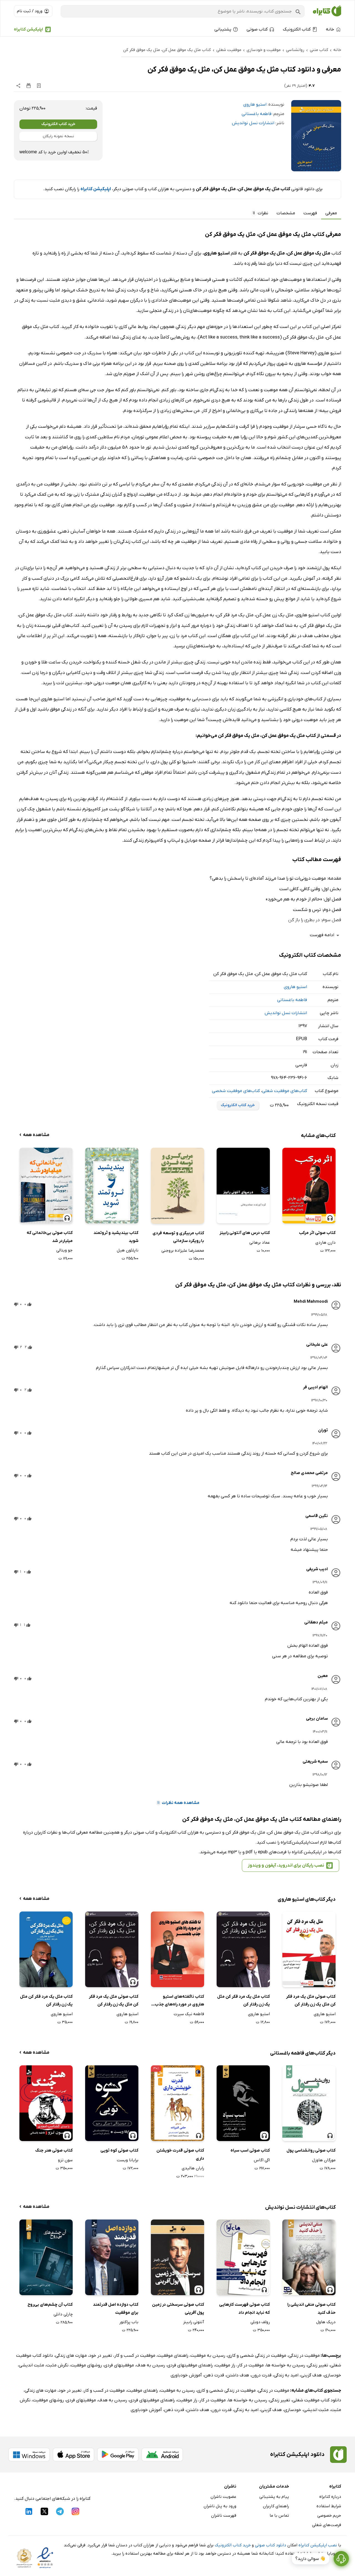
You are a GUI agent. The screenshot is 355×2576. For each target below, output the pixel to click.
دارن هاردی (325, 1242)
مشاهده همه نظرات (177, 1803)
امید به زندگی (286, 2375)
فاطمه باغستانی (257, 114)
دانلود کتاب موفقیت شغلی (316, 2400)
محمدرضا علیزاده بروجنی (182, 1250)
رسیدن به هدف (150, 2365)
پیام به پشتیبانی (274, 2496)
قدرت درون (261, 2375)
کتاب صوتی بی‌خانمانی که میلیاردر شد (50, 1237)
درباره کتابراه (330, 2496)
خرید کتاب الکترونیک (58, 124)
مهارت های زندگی (71, 2355)
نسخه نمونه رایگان (58, 136)
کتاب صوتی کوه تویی (119, 2150)
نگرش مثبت (57, 2365)
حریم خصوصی (329, 2515)
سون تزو (65, 2160)
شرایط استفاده (328, 2506)
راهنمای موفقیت (173, 2355)
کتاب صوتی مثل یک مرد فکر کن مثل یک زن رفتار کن (311, 2000)
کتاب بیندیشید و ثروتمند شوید (115, 1237)
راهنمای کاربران (276, 2506)
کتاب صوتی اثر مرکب (317, 1233)
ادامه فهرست (325, 935)
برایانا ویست (127, 2160)
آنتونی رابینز (193, 2322)
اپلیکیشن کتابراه (28, 29)
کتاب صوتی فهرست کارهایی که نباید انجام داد (244, 2308)
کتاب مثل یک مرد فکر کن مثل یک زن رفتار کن (243, 2000)
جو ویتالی (64, 1250)
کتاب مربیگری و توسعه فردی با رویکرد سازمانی (178, 1237)
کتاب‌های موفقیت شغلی (284, 1091)
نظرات (259, 213)
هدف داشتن (237, 2375)
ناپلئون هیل (127, 1250)
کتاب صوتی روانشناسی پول (311, 2150)
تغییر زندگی (317, 2365)
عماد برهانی (259, 1242)
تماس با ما (279, 2515)
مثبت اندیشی (31, 2365)
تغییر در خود (100, 2355)
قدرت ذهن (214, 2375)
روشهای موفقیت (86, 2365)
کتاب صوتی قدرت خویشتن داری (180, 2154)
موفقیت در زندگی (304, 2355)
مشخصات (286, 213)
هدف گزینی (311, 2375)
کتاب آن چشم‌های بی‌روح (50, 2304)
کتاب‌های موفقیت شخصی (236, 1091)
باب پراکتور (128, 2322)
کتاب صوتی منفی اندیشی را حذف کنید (311, 2308)
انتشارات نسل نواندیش (253, 123)
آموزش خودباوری (186, 2375)
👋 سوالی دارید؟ (310, 2559)
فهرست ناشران (223, 2515)
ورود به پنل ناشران (220, 2506)
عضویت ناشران (223, 2496)
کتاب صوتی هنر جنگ (54, 2150)
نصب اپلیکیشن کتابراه (317, 2545)
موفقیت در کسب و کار (134, 2355)
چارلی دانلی (63, 2314)
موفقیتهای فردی (119, 2365)
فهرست (310, 213)
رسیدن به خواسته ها (285, 2365)
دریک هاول (326, 2322)
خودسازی (332, 2375)
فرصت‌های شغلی (326, 2525)
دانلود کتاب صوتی (270, 2545)
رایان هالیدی (193, 2168)
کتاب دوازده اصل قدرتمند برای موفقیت (115, 2308)
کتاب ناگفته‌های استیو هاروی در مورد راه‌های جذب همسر (179, 2001)
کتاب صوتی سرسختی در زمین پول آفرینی (178, 2308)
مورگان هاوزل (324, 2160)
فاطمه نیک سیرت (189, 2014)
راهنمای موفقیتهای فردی (190, 2365)
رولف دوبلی (260, 2322)
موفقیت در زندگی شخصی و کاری (256, 2355)
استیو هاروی (255, 104)
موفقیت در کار (250, 2365)
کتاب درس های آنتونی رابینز (244, 1233)
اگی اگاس (262, 2160)
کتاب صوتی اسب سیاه (250, 2150)
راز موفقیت (225, 2365)
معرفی (331, 213)
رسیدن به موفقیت (208, 2355)
